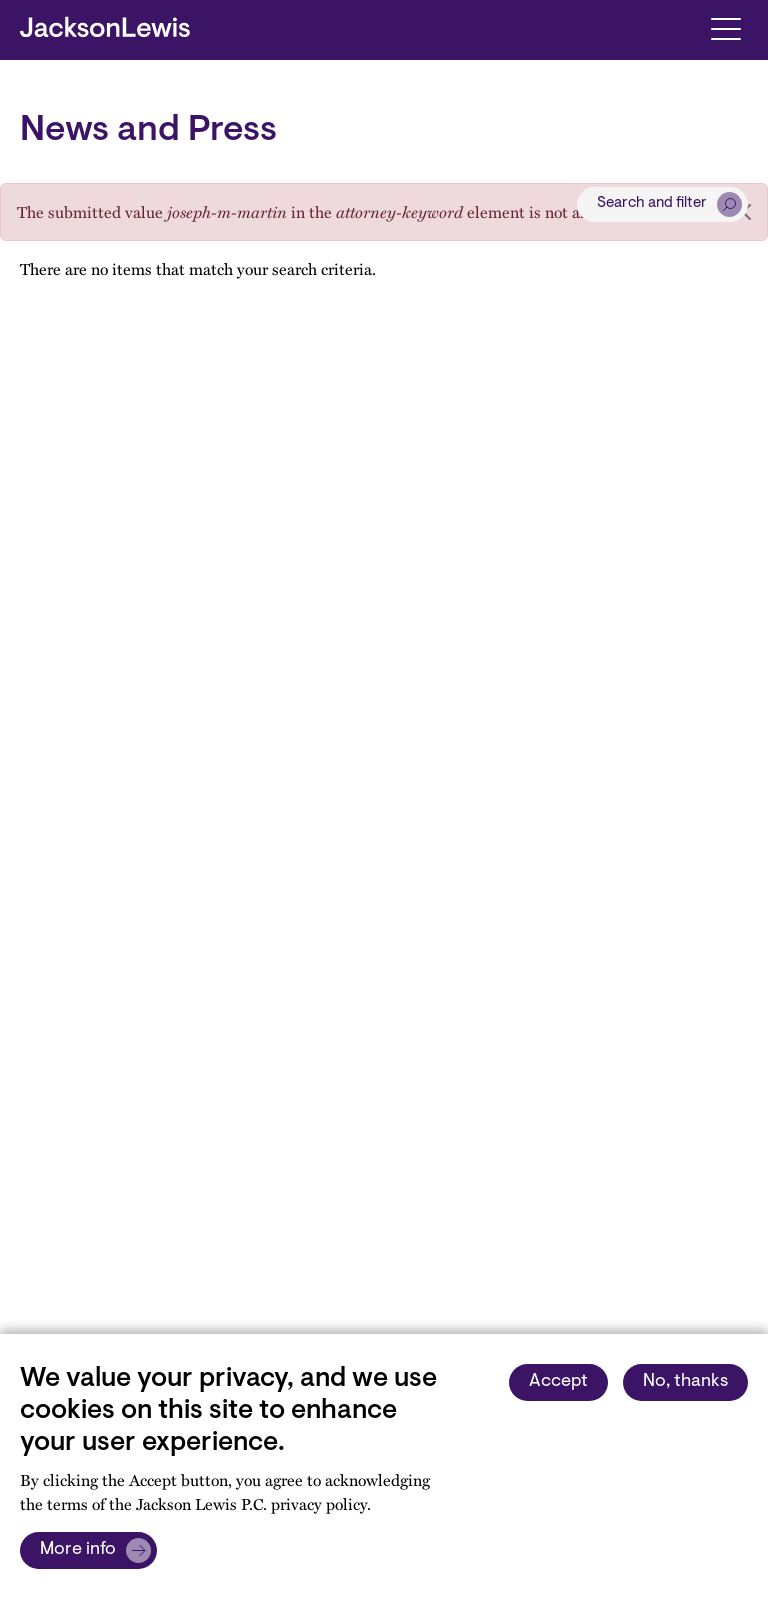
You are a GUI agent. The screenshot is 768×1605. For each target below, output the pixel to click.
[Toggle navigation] (725, 27)
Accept (558, 1382)
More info (78, 1550)
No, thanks (685, 1382)
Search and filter (652, 203)
